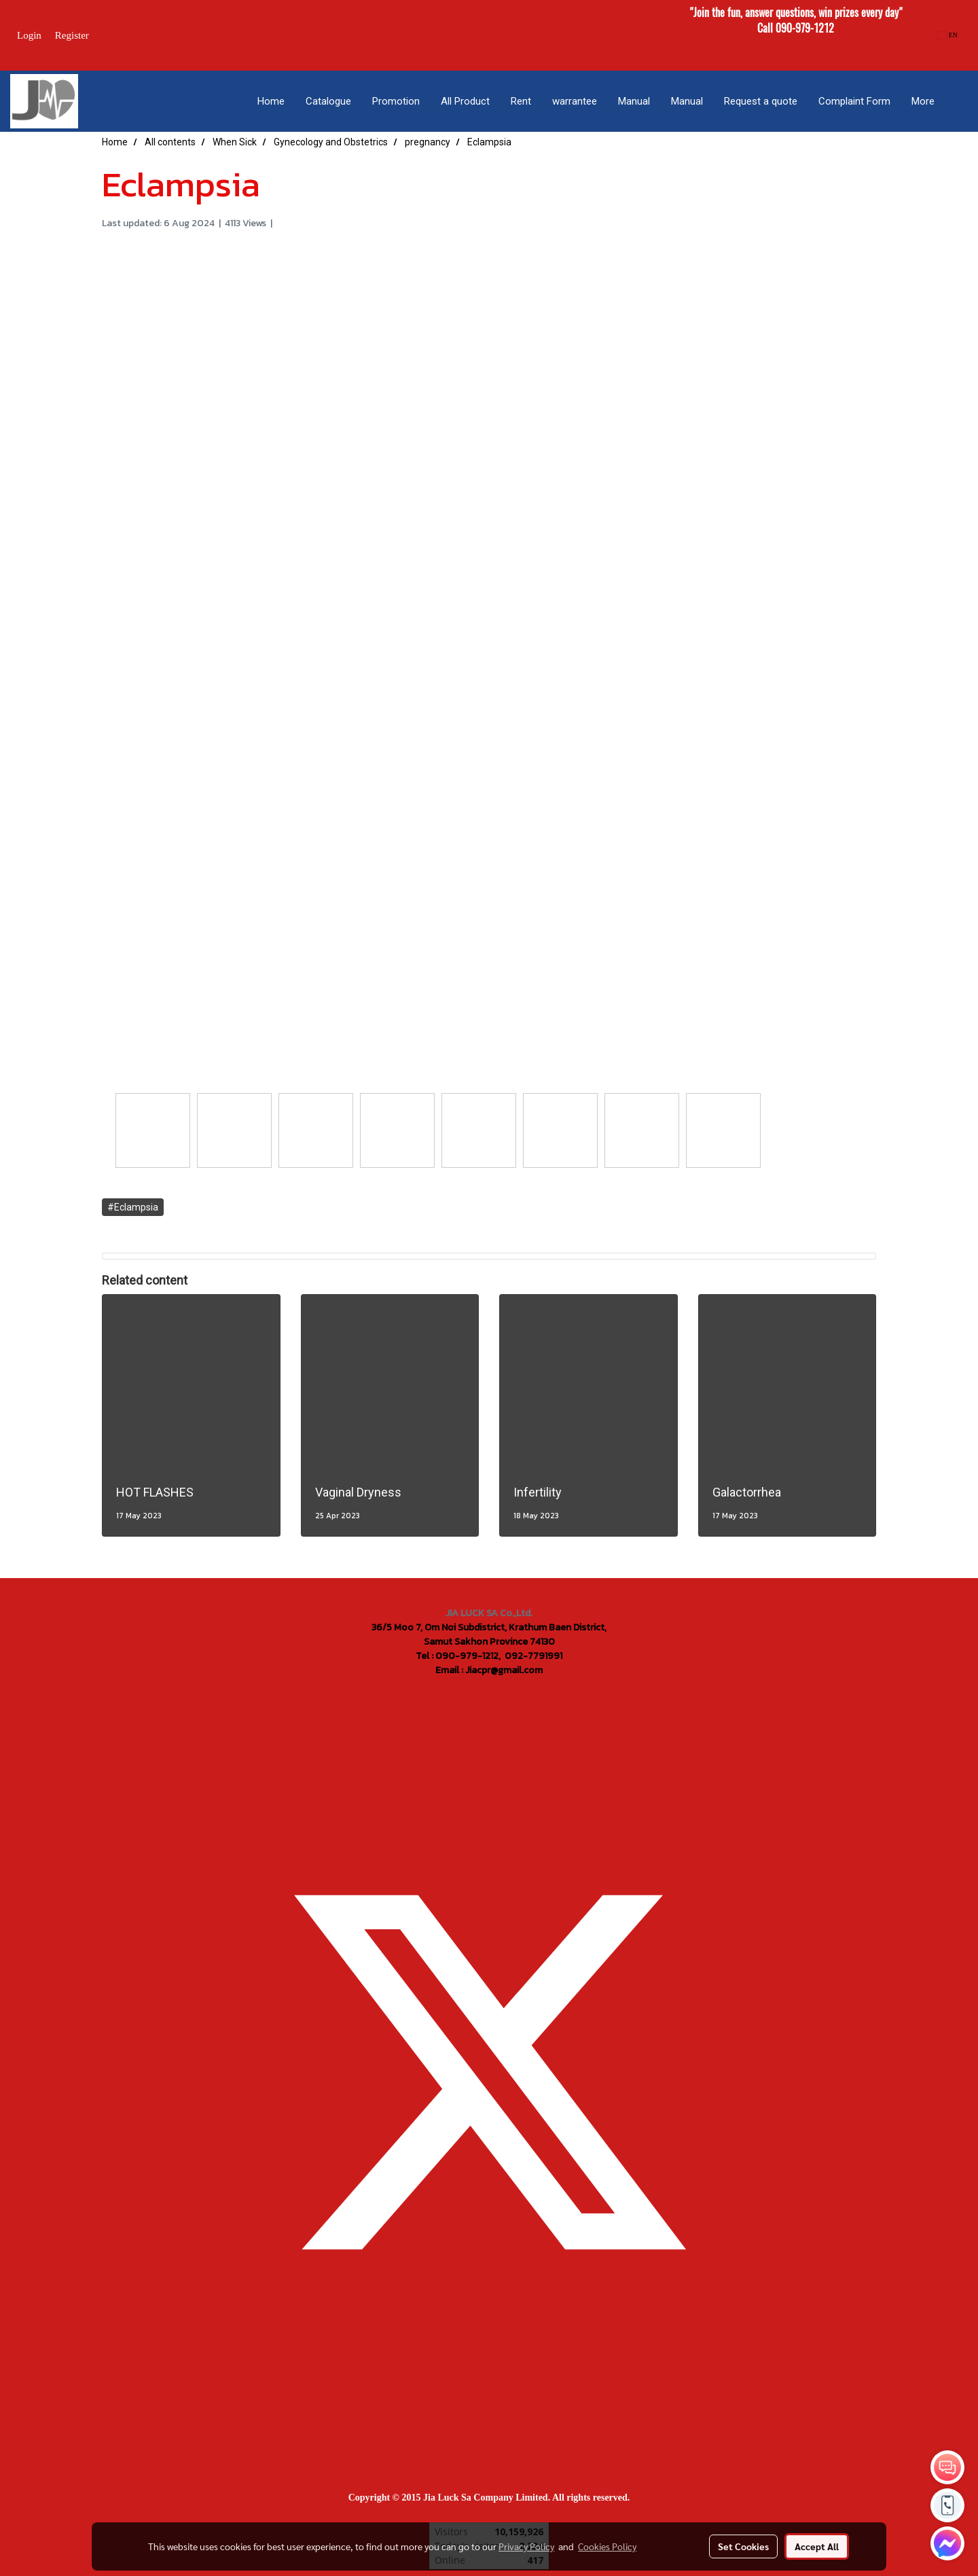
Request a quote (760, 101)
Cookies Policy (607, 2546)
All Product (465, 101)
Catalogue (328, 101)
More (923, 101)
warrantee (574, 101)
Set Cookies (743, 2546)
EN (948, 35)
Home (271, 101)
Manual (634, 101)
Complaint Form (854, 101)
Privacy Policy (526, 2546)
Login (29, 35)
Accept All (817, 2546)
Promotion (396, 101)
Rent (521, 101)
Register (72, 35)
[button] (957, 101)
